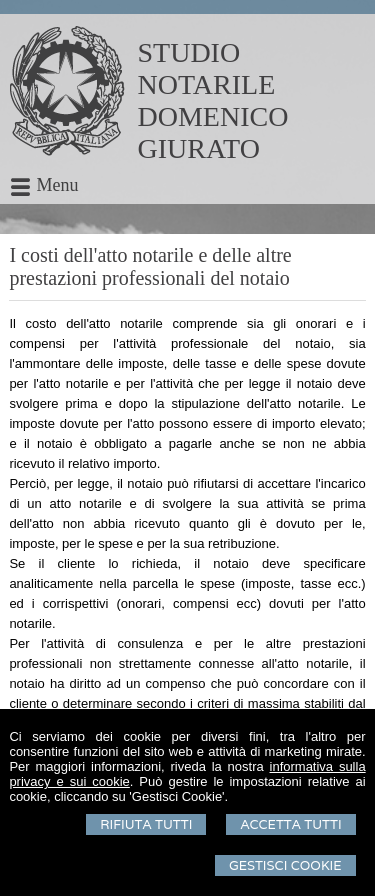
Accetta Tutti (290, 824)
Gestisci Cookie (285, 865)
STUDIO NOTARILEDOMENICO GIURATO (213, 100)
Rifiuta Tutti (146, 824)
